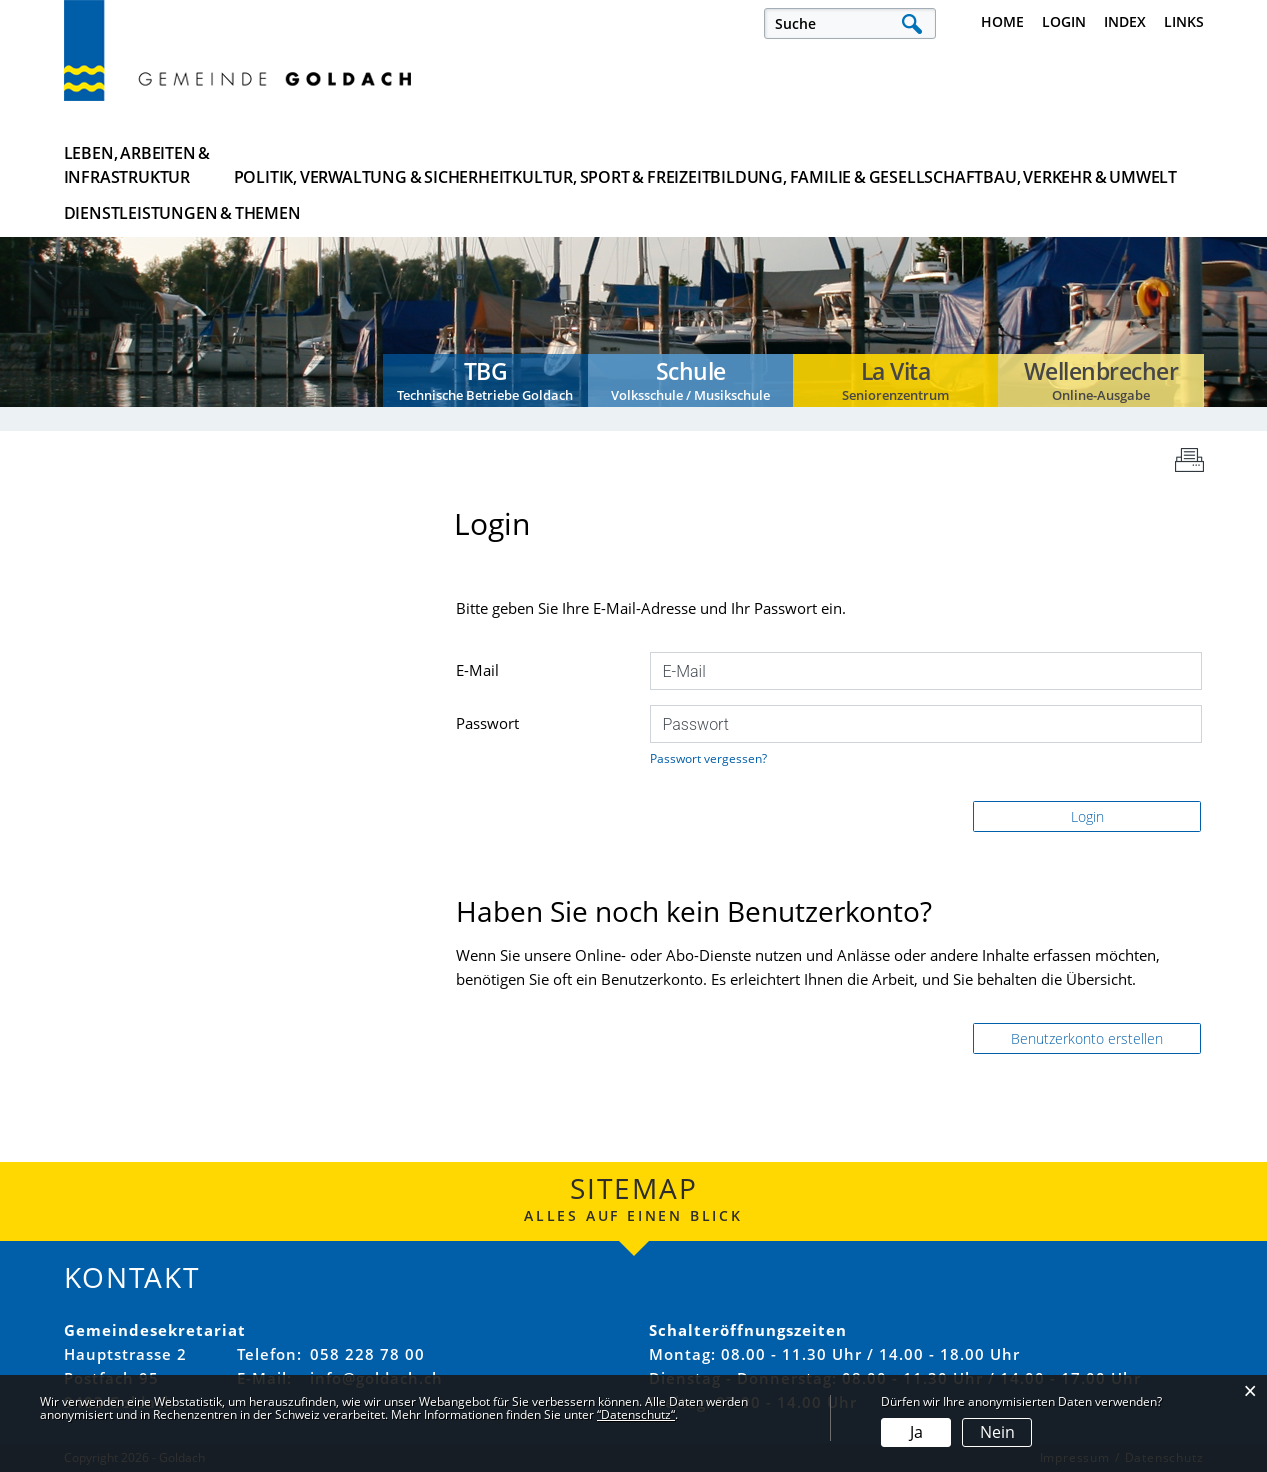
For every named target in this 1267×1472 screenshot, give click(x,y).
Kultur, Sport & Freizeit (544, 165)
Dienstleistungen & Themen (1106, 165)
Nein (997, 1432)
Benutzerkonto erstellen (1087, 1038)
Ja (916, 1432)
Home (1002, 21)
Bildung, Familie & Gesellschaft (737, 165)
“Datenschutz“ (636, 1414)
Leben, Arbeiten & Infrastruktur (137, 165)
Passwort (487, 723)
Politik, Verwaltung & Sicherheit (348, 165)
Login (1064, 21)
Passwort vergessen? (708, 758)
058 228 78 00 (367, 1354)
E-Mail (477, 670)
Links (1184, 21)
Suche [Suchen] (912, 23)
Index (1125, 21)
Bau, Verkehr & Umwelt (929, 165)
